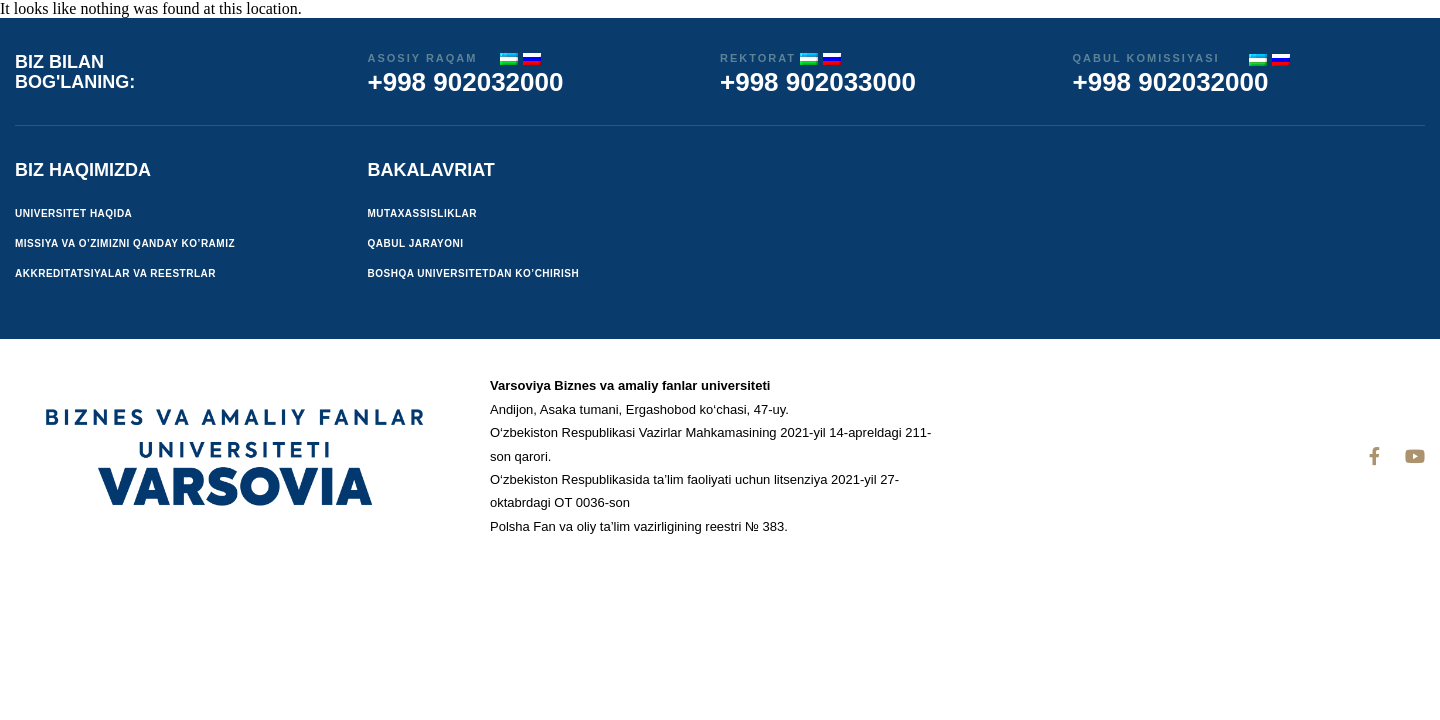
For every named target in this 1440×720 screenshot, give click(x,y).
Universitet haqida (73, 213)
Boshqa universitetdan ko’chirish (474, 273)
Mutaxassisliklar (422, 213)
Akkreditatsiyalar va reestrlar (115, 273)
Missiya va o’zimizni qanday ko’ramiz (125, 243)
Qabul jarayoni (416, 243)
